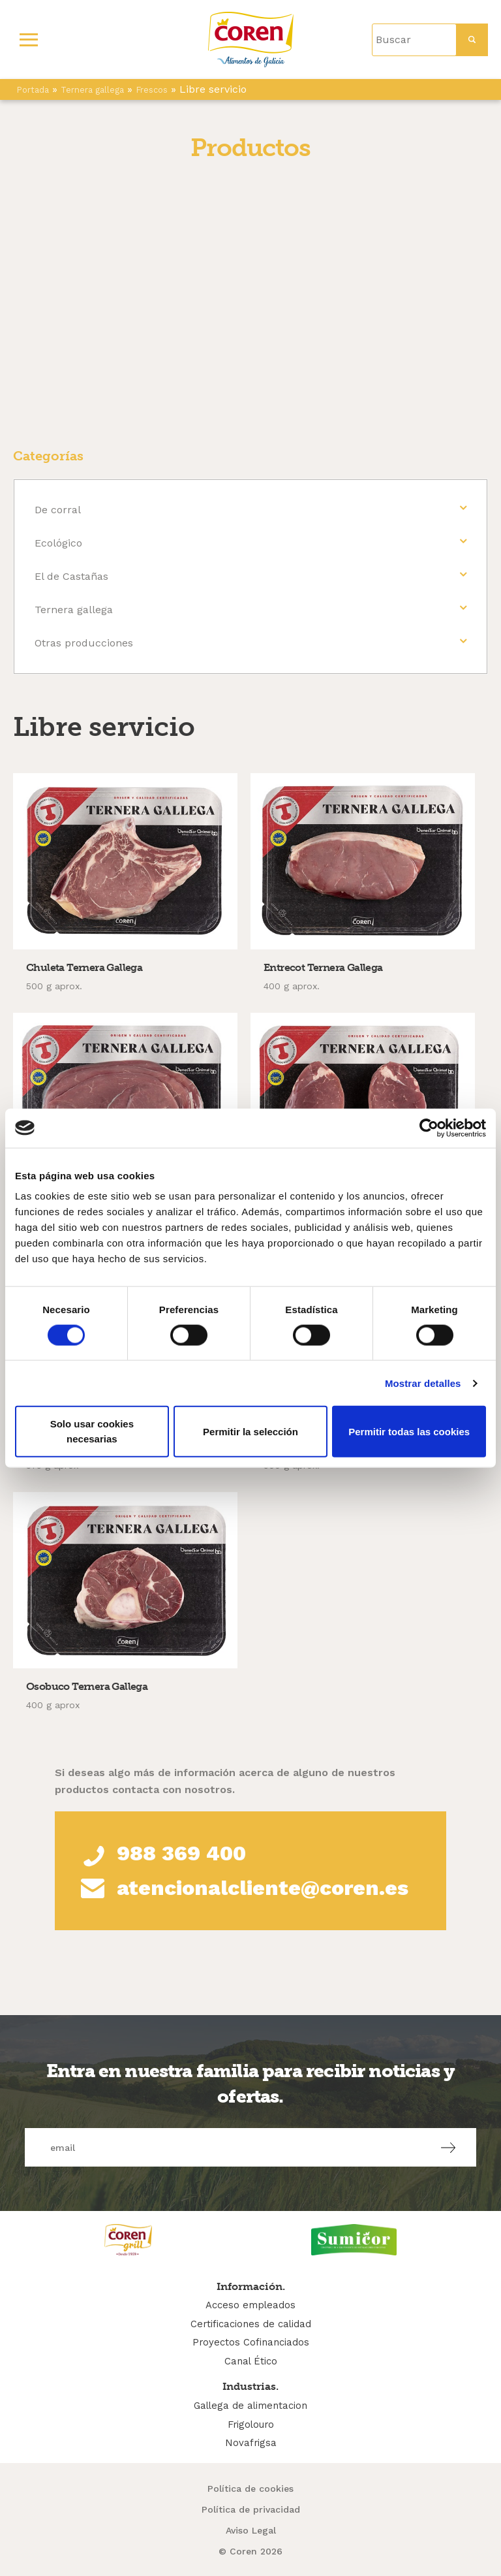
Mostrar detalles (423, 1382)
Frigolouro (251, 2424)
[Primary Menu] (29, 40)
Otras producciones (84, 643)
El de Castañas (71, 576)
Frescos (152, 90)
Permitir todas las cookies (409, 1431)
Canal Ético (250, 2361)
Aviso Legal (251, 2530)
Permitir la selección (250, 1431)
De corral (58, 509)
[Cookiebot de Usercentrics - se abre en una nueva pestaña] (429, 1127)
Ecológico (58, 543)
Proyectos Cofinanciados (250, 2342)
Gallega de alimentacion (250, 2405)
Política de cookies (250, 2488)
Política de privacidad (251, 2509)
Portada (32, 90)
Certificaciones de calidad (250, 2324)
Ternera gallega (92, 90)
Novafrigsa (251, 2443)
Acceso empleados (250, 2305)
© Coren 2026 (250, 2551)
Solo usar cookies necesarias (92, 1431)
